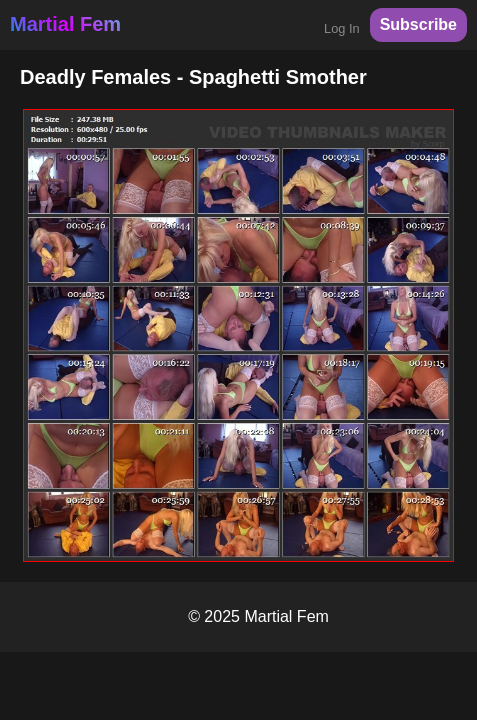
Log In (342, 28)
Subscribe (418, 24)
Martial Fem (65, 24)
